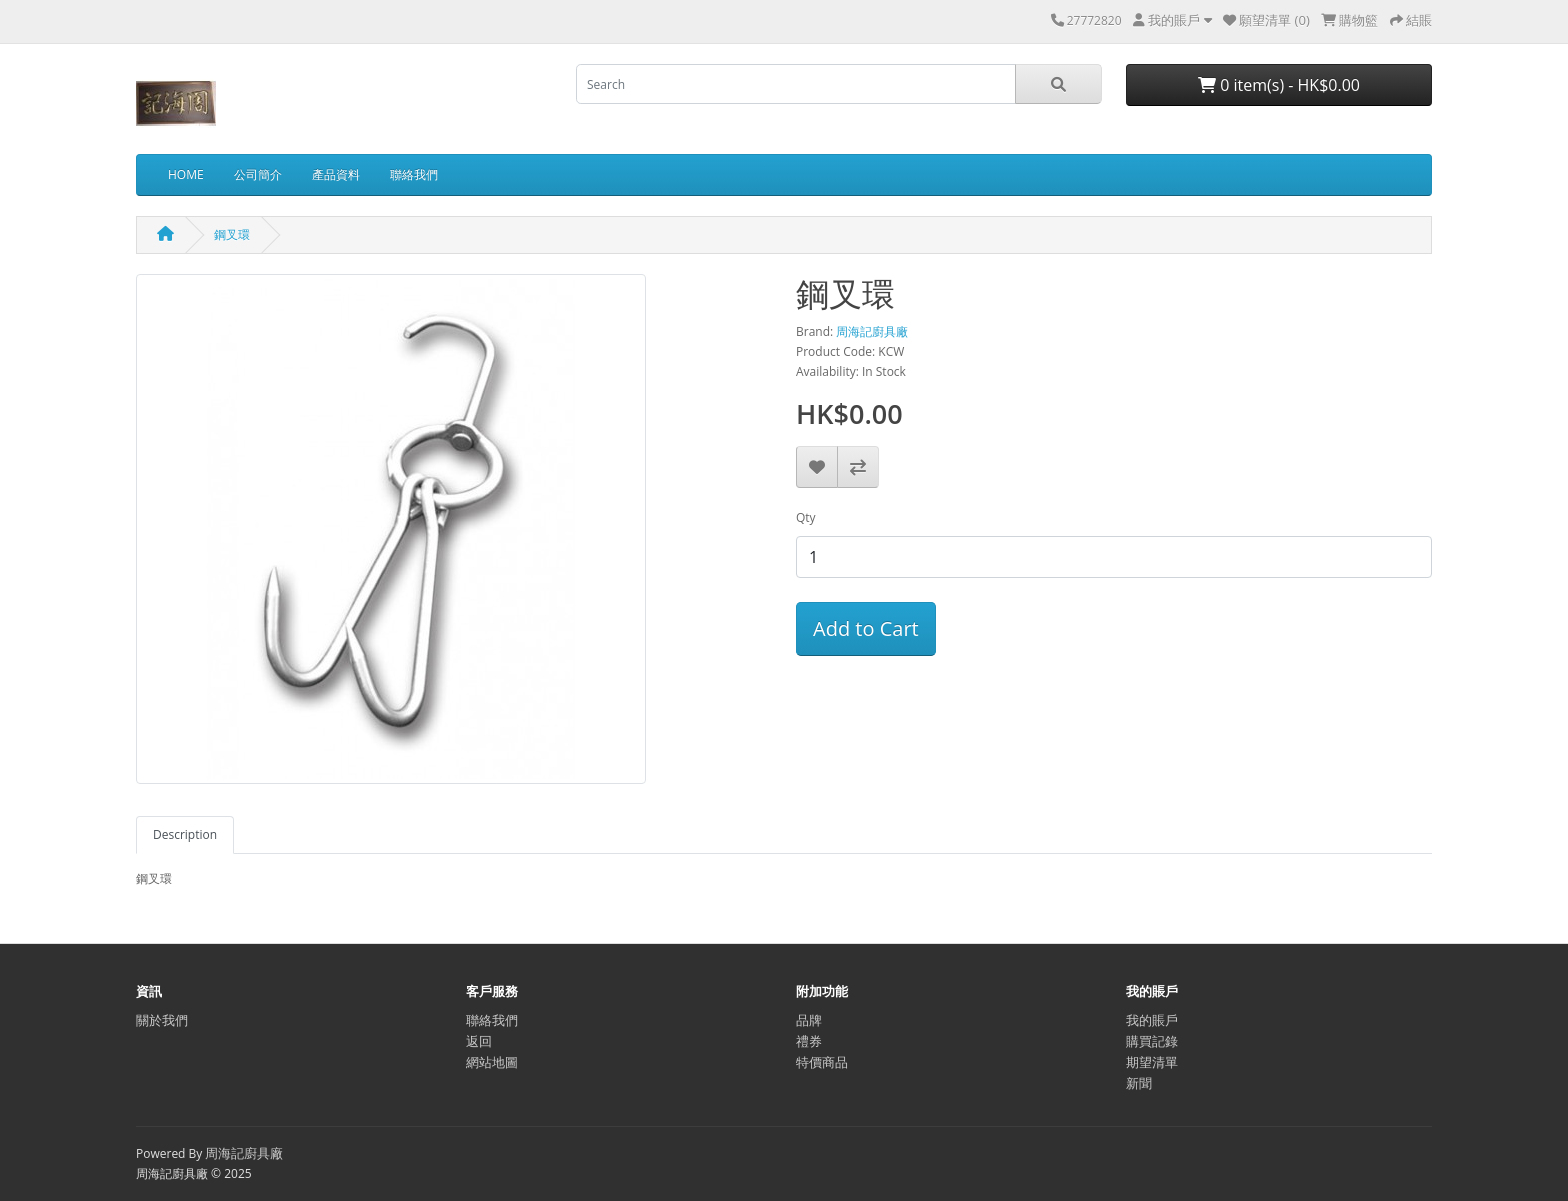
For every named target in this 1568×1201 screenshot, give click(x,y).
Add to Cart (866, 628)
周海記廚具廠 (872, 331)
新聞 (1139, 1083)
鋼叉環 (232, 234)
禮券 (809, 1041)
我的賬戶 (1152, 1020)
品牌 (809, 1020)
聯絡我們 (414, 174)
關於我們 (162, 1020)
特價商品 (822, 1062)
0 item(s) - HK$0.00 (1279, 85)
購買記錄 (1152, 1041)
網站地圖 (492, 1062)
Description (185, 834)
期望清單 (1152, 1062)
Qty (806, 517)
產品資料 (336, 174)
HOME (186, 174)
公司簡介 (258, 174)
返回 (479, 1041)
